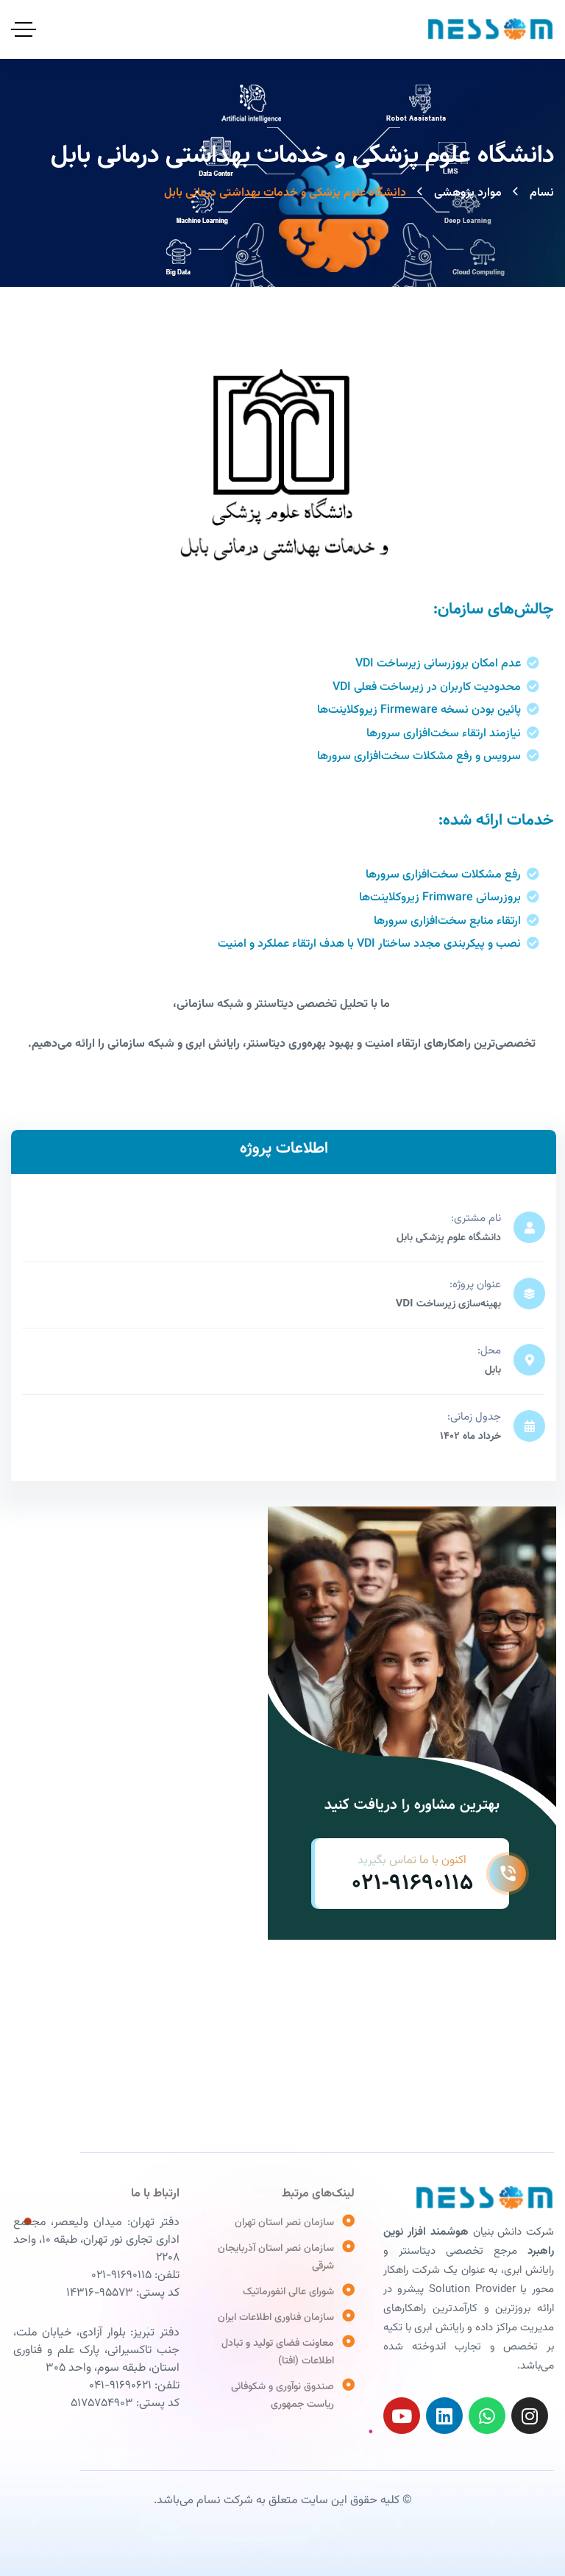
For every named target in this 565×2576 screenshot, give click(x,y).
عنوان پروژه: (475, 1284)
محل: (489, 1350)
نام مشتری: (476, 1218)
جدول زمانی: (474, 1417)
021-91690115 (412, 1883)
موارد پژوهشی (468, 193)
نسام (542, 193)
